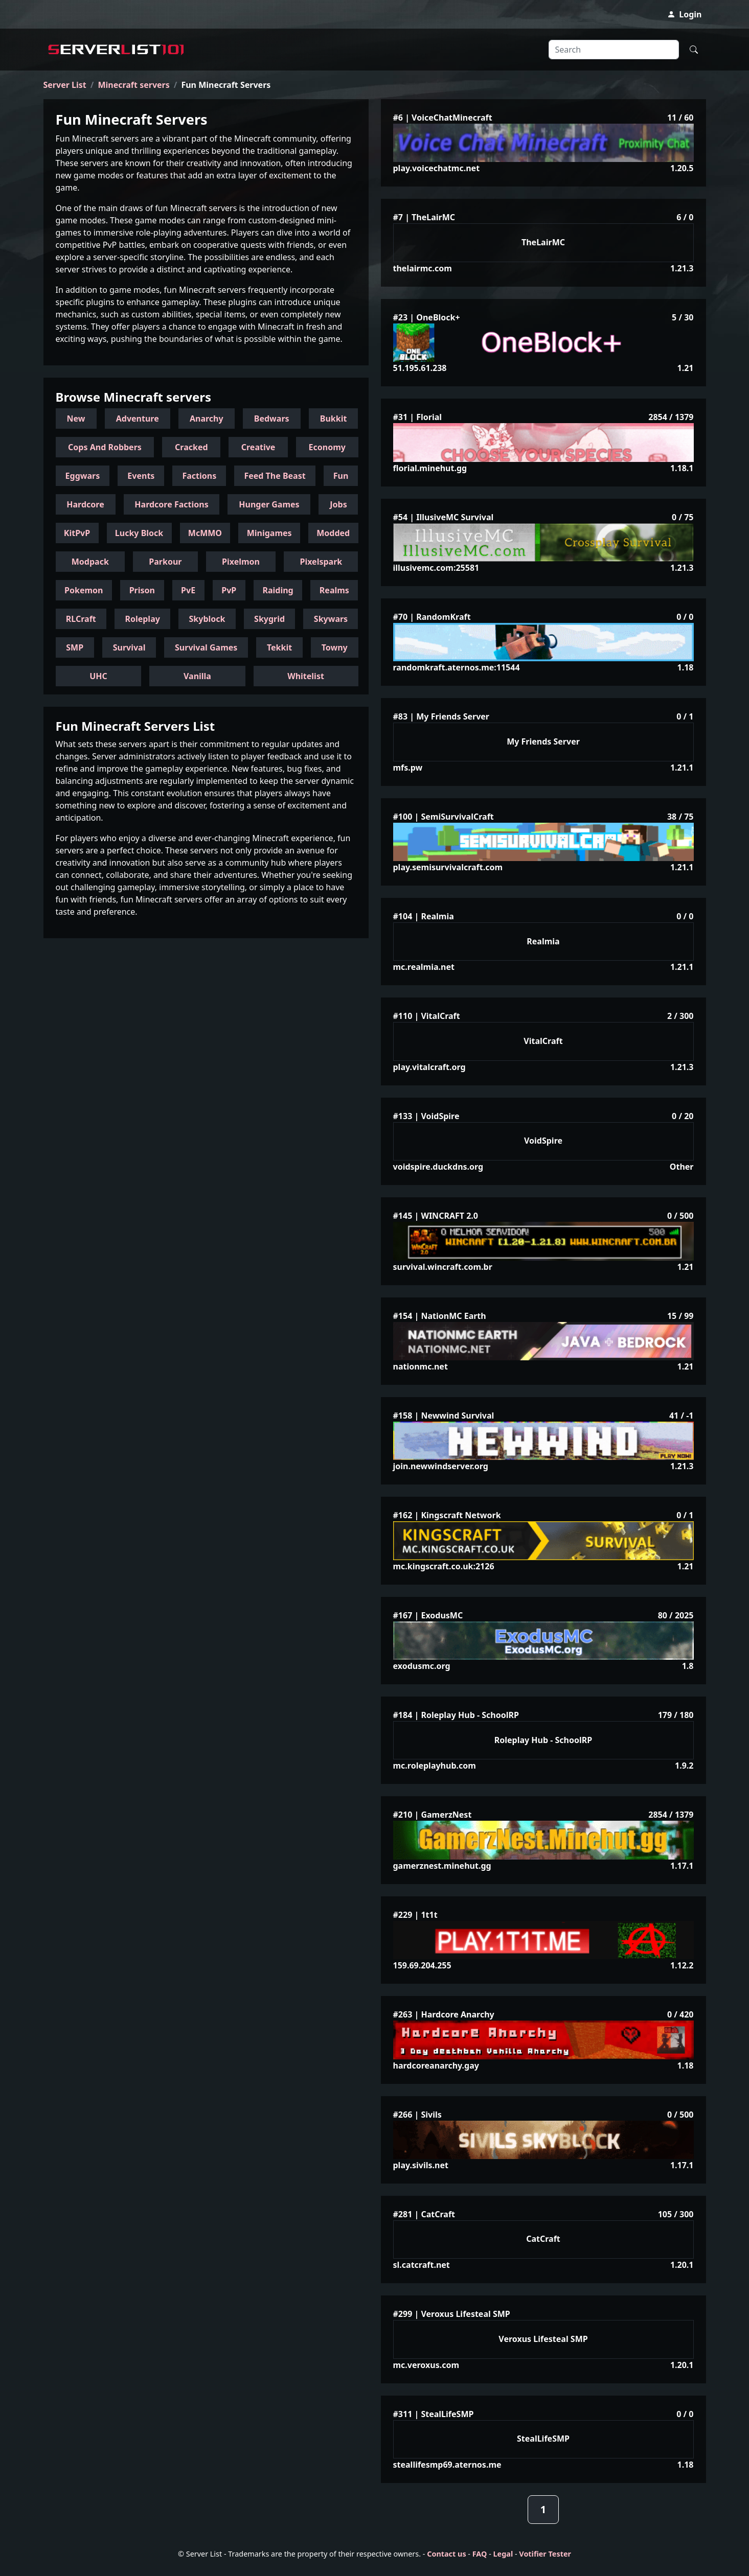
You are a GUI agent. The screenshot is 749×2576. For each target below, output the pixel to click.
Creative (258, 447)
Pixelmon (241, 561)
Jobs (338, 504)
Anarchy (206, 418)
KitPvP (77, 533)
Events (140, 475)
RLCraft (81, 618)
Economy (327, 447)
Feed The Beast (274, 475)
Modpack (90, 561)
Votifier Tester (545, 2554)
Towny (335, 647)
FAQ (479, 2554)
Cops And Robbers (105, 447)
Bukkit (333, 418)
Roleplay (142, 618)
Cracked (191, 447)
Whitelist (305, 676)
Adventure (137, 418)
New (76, 418)
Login (684, 14)
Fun (341, 475)
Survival (129, 647)
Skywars (331, 618)
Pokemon (83, 590)
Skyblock (207, 618)
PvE (188, 590)
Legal (503, 2554)
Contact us (446, 2554)
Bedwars (271, 418)
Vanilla (197, 676)
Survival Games (206, 647)
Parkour (165, 561)
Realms (334, 590)
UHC (98, 676)
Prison (142, 590)
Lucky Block (139, 533)
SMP (74, 647)
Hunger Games (269, 504)
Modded (333, 533)
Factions (200, 475)
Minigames (269, 533)
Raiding (277, 590)
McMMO (205, 533)
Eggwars (82, 475)
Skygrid (269, 618)
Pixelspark (321, 561)
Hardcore (85, 504)
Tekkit (279, 647)
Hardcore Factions (171, 504)
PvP (228, 590)
